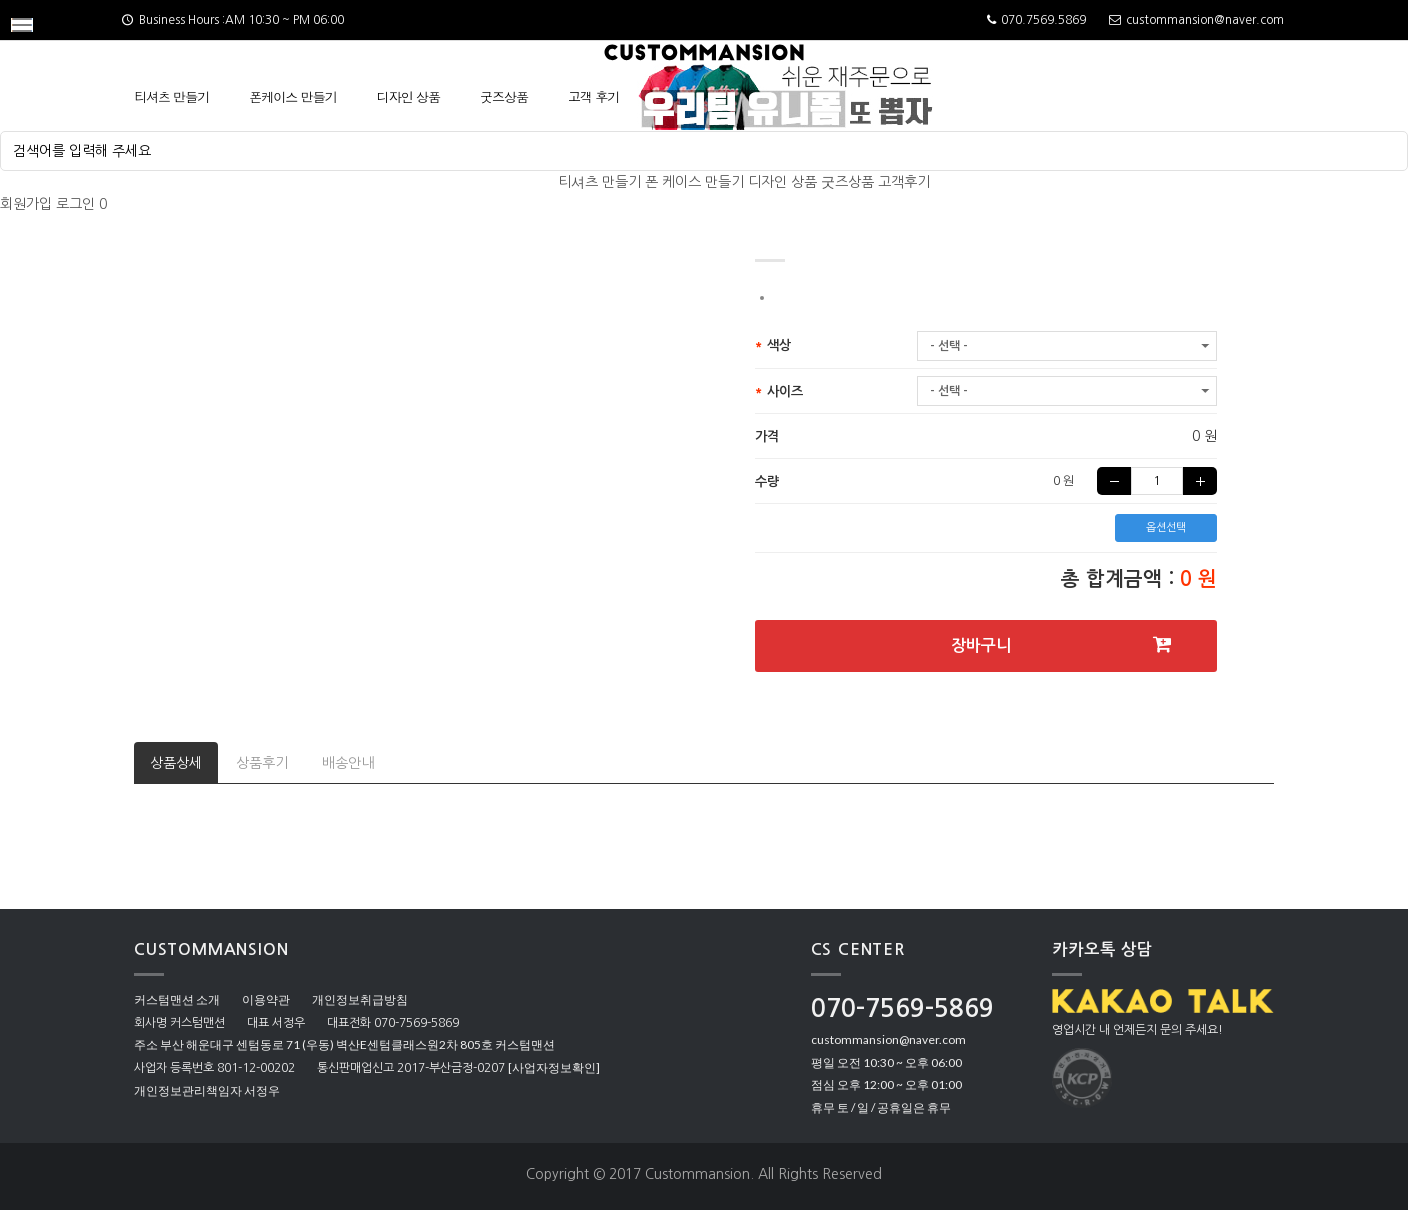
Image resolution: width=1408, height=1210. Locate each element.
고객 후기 (593, 96)
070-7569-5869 (902, 1008)
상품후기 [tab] (262, 763)
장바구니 (1061, 644)
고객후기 (904, 182)
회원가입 (26, 204)
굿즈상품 (504, 96)
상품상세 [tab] (176, 763)
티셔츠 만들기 (171, 96)
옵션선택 (1166, 527)
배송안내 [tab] (348, 763)
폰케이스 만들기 (292, 96)
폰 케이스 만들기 (694, 182)
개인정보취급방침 (360, 999)
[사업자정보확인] (554, 1067)
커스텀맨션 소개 (177, 999)
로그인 (75, 204)
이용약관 (266, 999)
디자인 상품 (408, 96)
